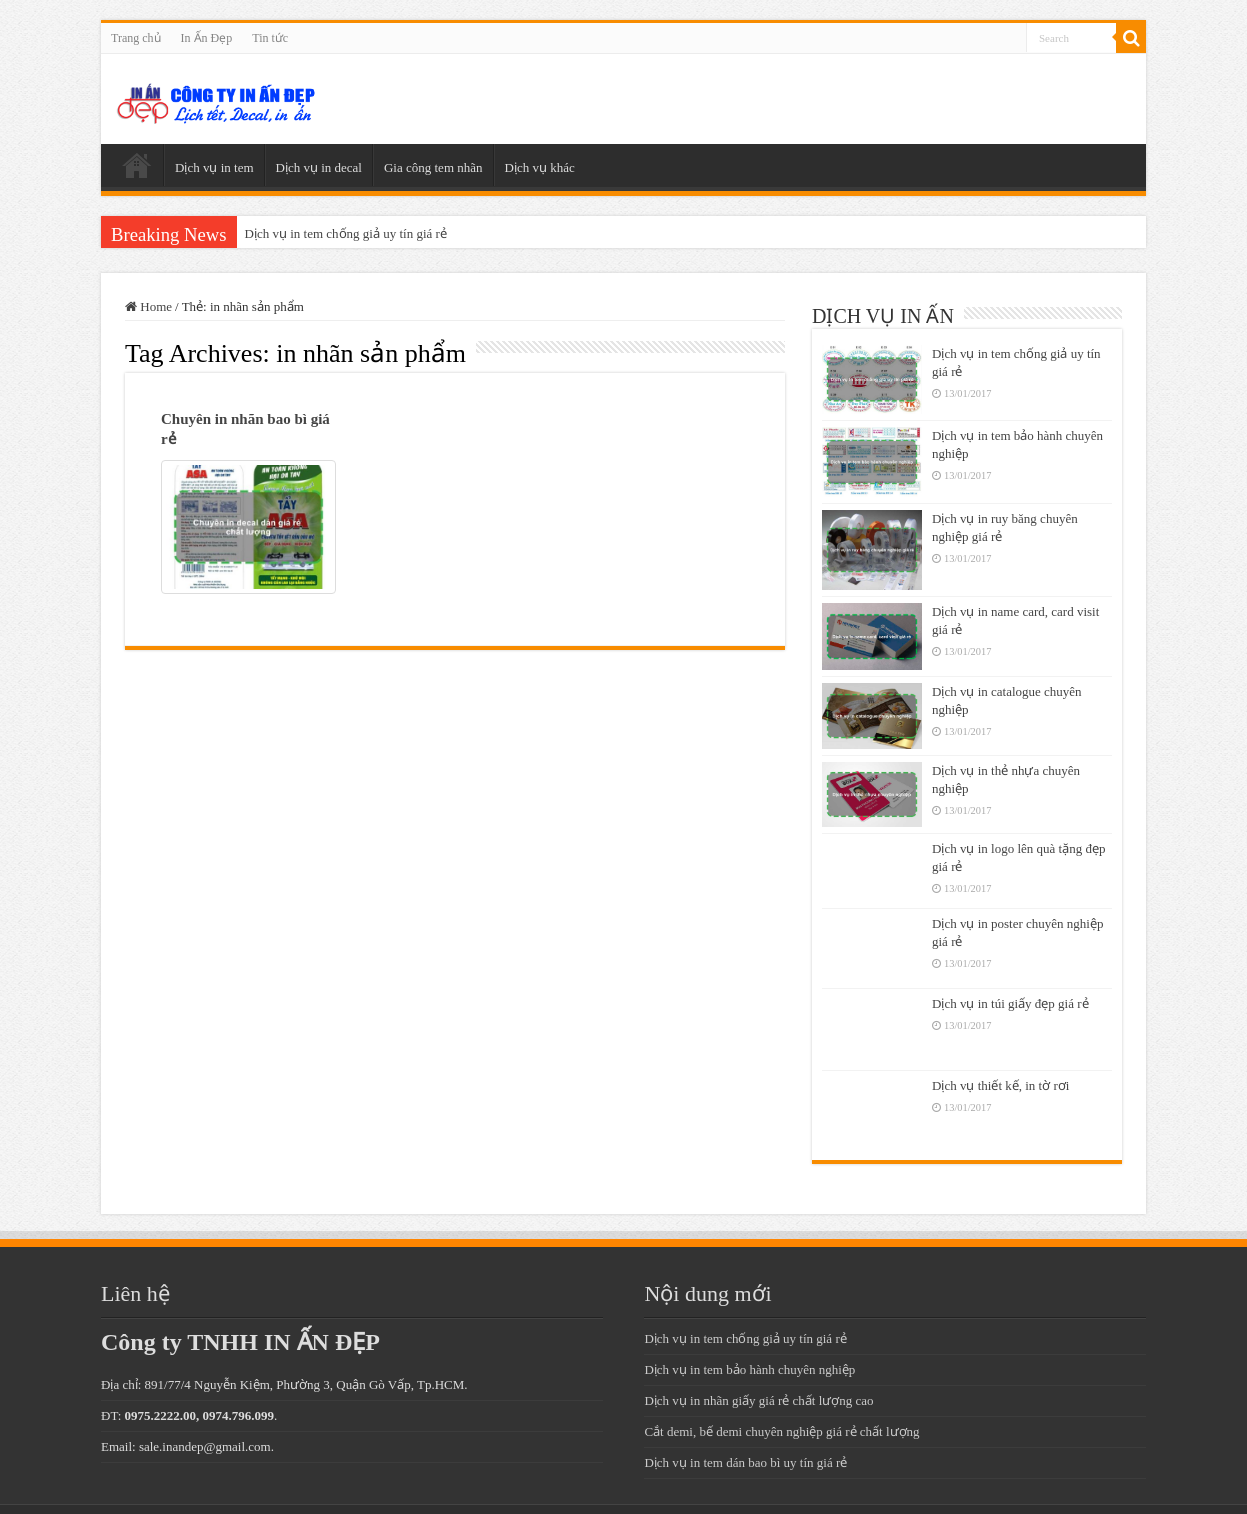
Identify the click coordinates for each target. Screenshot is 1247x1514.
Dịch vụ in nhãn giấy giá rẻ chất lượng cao (758, 1400)
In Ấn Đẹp (207, 38)
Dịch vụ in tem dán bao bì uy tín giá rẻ (745, 1462)
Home (148, 306)
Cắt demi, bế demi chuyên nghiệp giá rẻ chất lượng (781, 1431)
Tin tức (270, 38)
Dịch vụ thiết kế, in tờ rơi (1000, 1085)
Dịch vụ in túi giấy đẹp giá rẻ (1010, 1003)
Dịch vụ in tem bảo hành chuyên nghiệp (749, 1369)
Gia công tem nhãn (433, 167)
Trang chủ (136, 38)
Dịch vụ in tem (214, 167)
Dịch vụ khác (540, 167)
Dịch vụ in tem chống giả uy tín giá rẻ (346, 233)
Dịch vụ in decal (319, 167)
